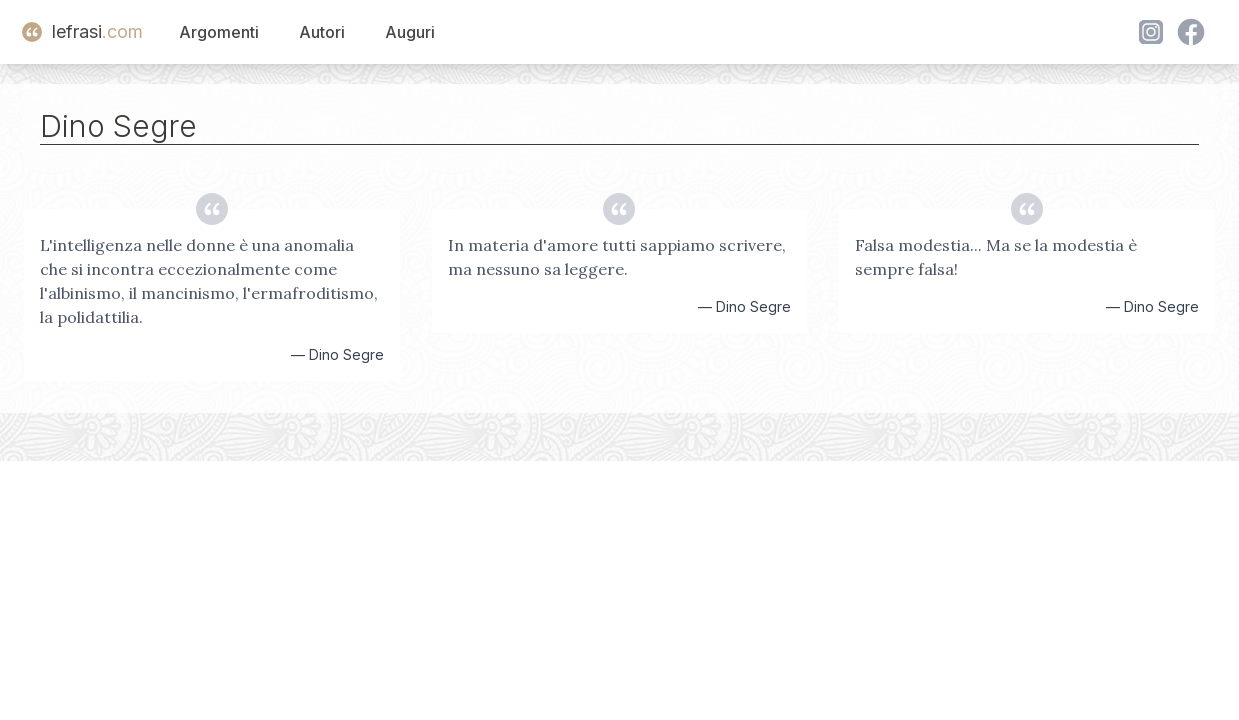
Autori (322, 32)
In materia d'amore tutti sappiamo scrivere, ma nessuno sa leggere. (617, 257)
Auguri (410, 32)
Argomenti (219, 32)
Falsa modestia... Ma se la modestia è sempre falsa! (996, 257)
